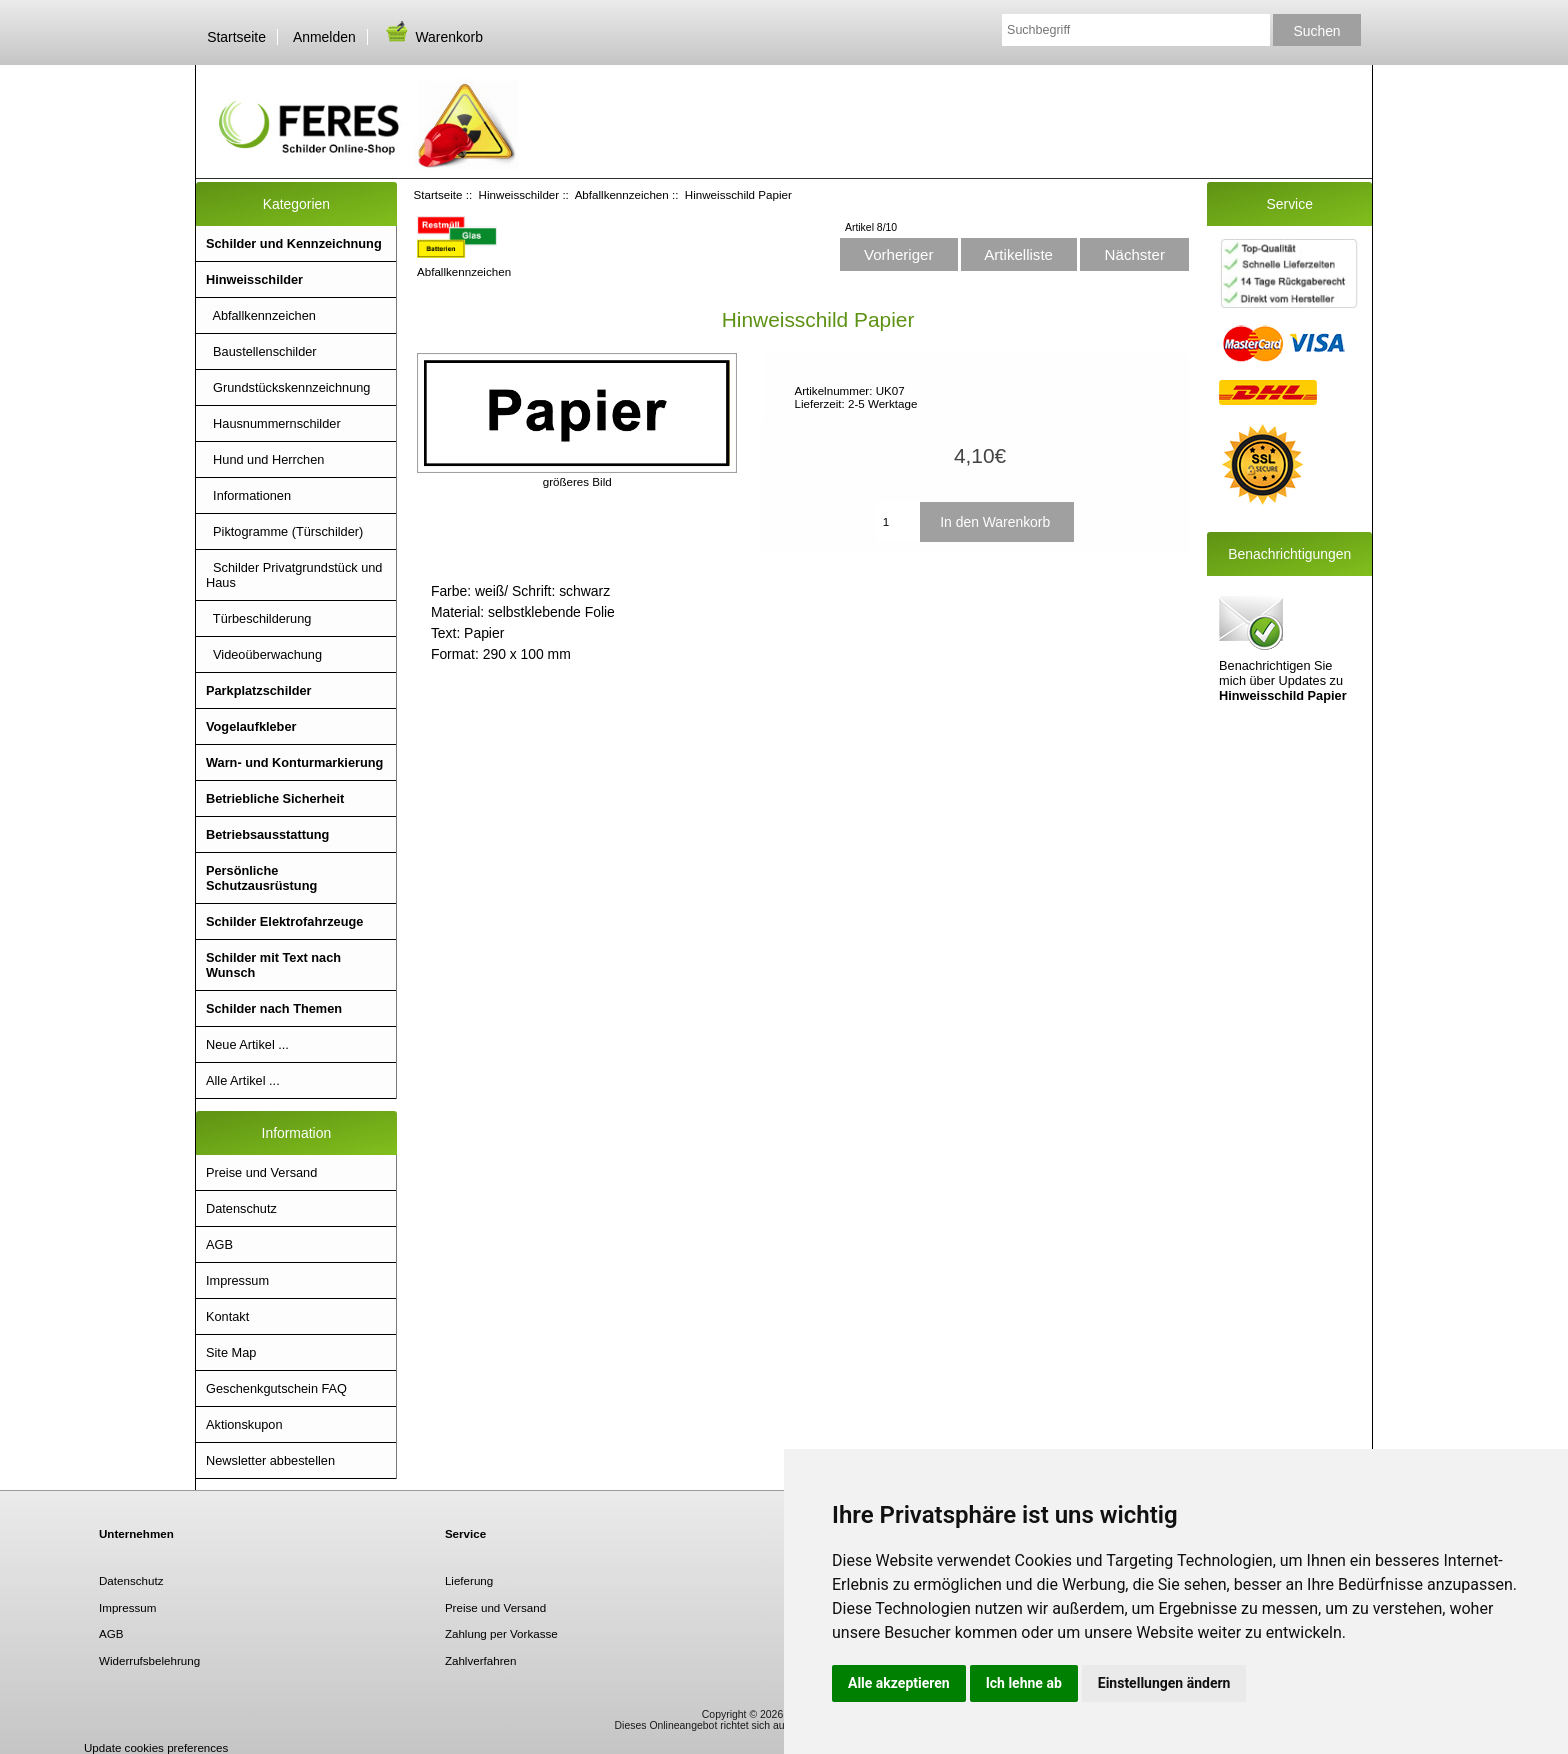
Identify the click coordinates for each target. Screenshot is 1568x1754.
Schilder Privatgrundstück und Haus (294, 575)
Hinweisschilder (519, 194)
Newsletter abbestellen (270, 1460)
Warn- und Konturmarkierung (294, 762)
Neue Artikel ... (247, 1044)
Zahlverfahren (481, 1660)
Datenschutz (241, 1208)
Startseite (236, 37)
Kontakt (227, 1316)
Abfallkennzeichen (622, 194)
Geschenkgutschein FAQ (276, 1388)
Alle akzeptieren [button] (899, 1683)
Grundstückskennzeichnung (288, 387)
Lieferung (469, 1580)
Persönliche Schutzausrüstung (261, 878)
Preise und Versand (261, 1172)
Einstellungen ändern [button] (1164, 1683)
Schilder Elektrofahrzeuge (284, 921)
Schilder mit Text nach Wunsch (273, 965)
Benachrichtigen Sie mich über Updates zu (1283, 647)
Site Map (231, 1352)
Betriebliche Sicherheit (275, 798)
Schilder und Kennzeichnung (294, 243)
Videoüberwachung (264, 654)
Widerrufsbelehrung (149, 1660)
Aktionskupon (244, 1424)
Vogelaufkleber (251, 726)
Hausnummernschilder (273, 423)
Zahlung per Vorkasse (501, 1633)
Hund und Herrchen (265, 459)
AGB (219, 1244)
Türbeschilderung (258, 618)
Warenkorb (433, 37)
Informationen (248, 495)
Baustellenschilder (261, 351)
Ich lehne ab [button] (1024, 1683)
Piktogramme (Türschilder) (284, 531)
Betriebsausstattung (267, 834)
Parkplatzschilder (259, 690)
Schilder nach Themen (274, 1008)
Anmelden (324, 37)
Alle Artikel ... (243, 1080)
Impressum (237, 1280)
